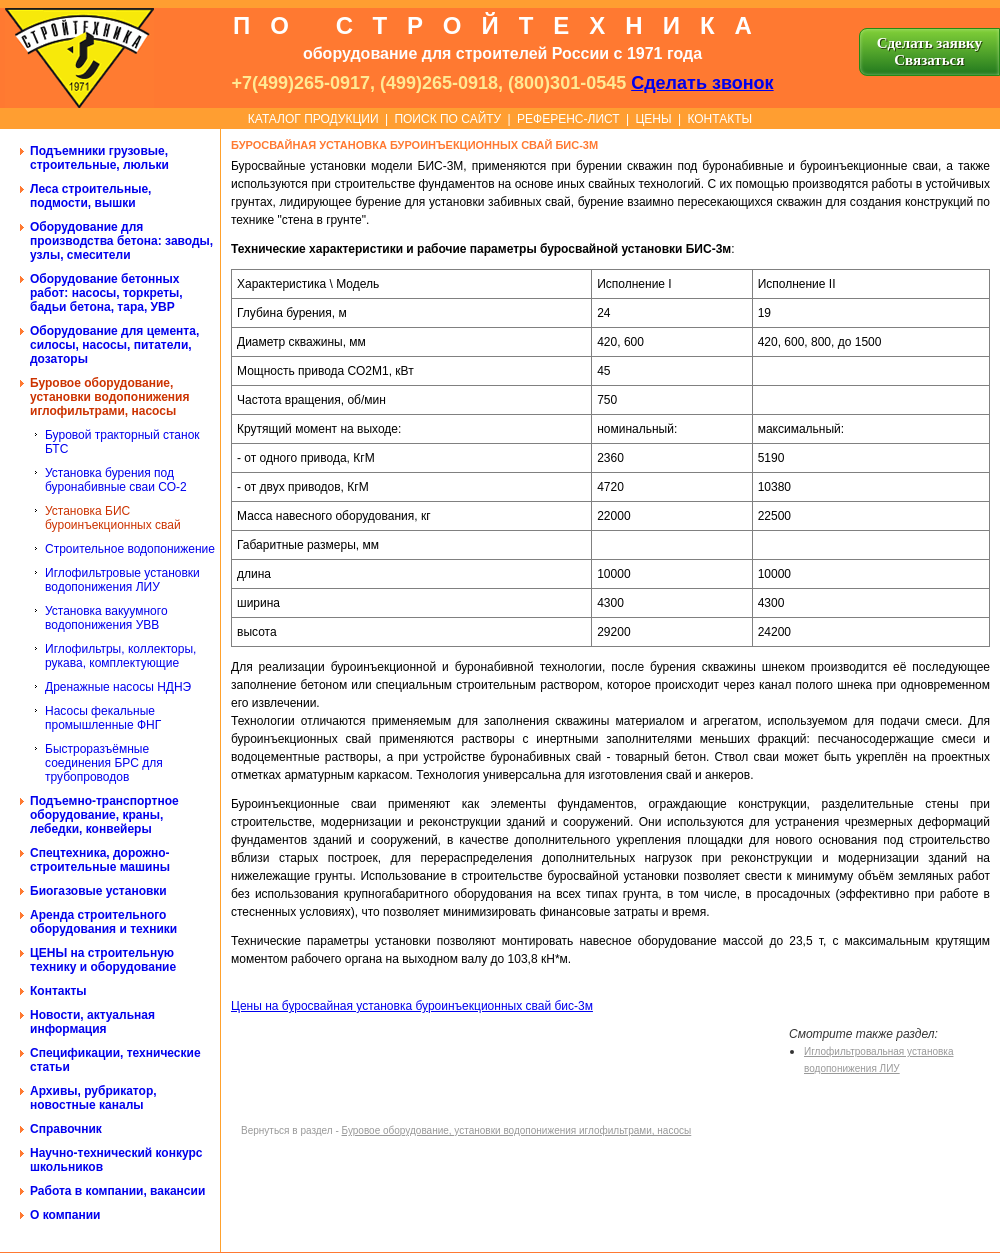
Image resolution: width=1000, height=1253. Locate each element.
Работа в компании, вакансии (117, 1191)
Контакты (58, 991)
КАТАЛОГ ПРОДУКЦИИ (313, 119)
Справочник (66, 1129)
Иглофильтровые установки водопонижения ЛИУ (122, 580)
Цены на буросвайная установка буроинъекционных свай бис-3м (412, 1006)
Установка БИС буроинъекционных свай (113, 518)
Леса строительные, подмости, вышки (90, 196)
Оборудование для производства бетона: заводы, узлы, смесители (121, 241)
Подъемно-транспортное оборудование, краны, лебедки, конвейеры (104, 815)
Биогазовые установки (98, 891)
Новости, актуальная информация (92, 1022)
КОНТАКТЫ (719, 119)
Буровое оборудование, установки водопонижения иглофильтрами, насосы (109, 397)
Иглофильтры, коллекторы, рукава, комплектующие (120, 656)
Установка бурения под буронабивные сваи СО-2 (116, 480)
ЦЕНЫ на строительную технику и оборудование (103, 960)
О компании (65, 1215)
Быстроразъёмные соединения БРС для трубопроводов (104, 763)
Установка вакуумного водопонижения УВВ (106, 618)
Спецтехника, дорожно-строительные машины (100, 860)
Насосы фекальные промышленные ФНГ (103, 718)
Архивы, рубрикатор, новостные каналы (93, 1098)
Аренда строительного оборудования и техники (103, 922)
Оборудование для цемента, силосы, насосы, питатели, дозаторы (114, 345)
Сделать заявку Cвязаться (929, 51)
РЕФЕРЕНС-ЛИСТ (568, 119)
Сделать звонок (702, 83)
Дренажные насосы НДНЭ (118, 687)
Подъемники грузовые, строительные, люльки (99, 158)
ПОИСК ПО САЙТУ (447, 119)
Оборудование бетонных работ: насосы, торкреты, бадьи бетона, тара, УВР (106, 293)
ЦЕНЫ (653, 119)
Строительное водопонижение (130, 549)
